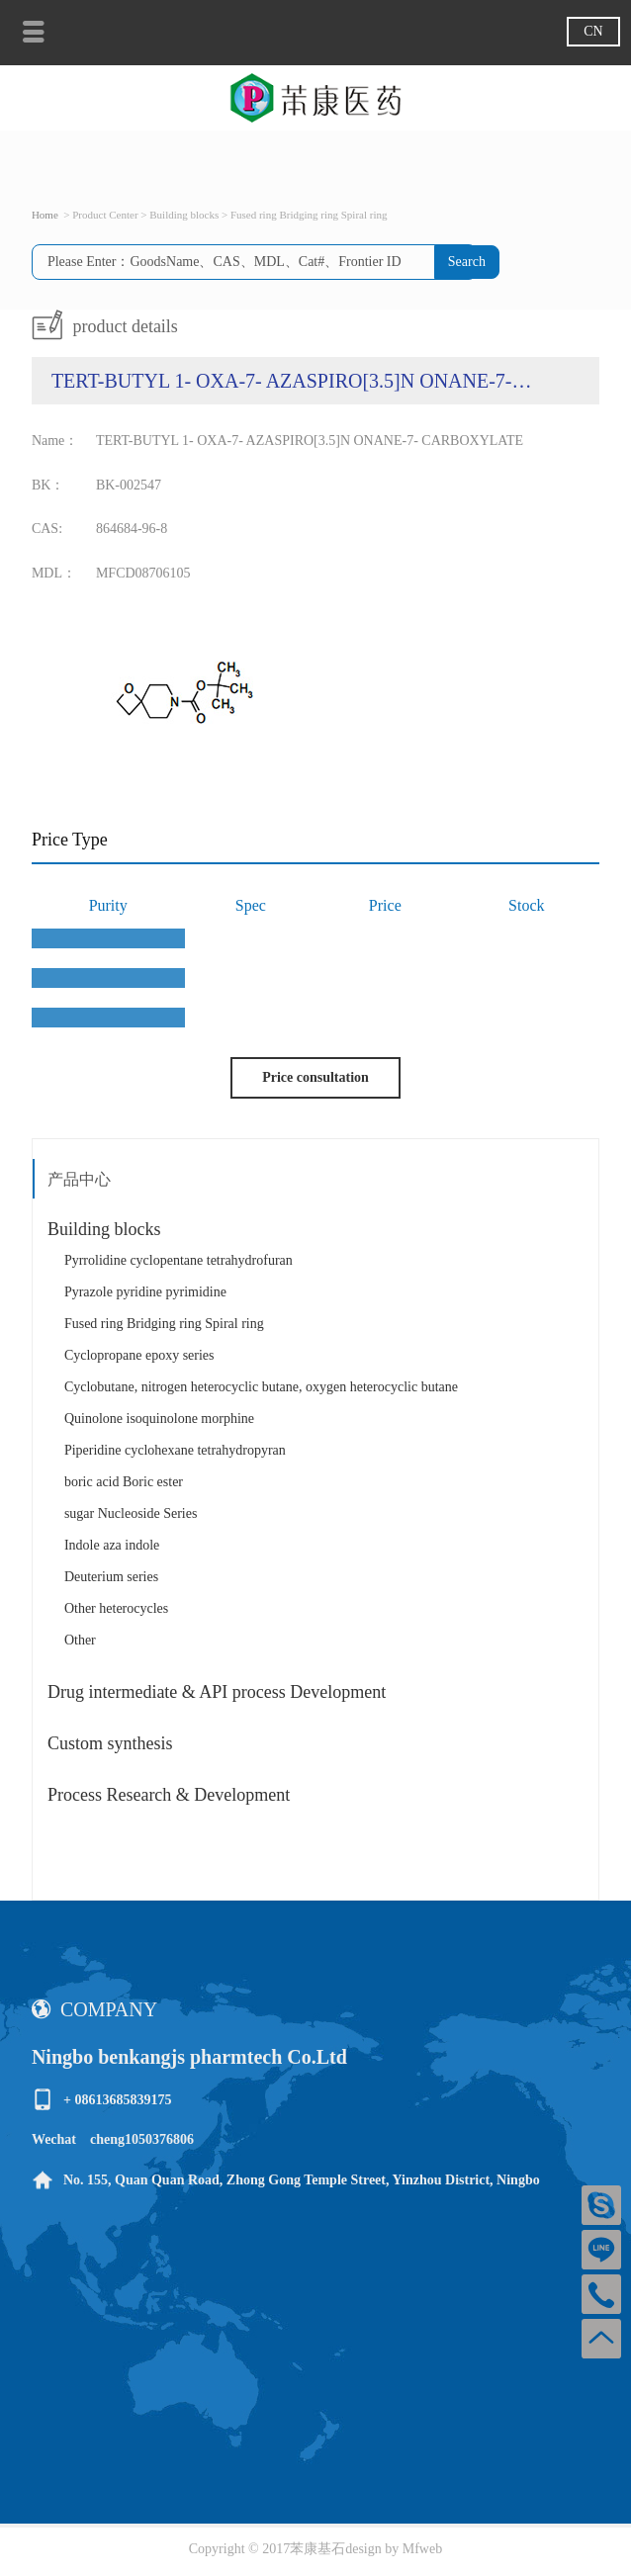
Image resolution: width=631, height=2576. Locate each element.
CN (593, 31)
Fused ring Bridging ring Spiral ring (164, 1323)
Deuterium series (111, 1576)
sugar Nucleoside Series (131, 1513)
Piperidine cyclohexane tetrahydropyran (175, 1450)
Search (467, 261)
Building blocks (104, 1229)
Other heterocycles (116, 1608)
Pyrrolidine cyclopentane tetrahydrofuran (178, 1260)
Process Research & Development (168, 1795)
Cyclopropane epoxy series (139, 1355)
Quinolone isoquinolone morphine (159, 1418)
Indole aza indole (111, 1545)
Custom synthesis (110, 1743)
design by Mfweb (393, 2548)
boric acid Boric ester (123, 1481)
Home (45, 215)
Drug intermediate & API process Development (216, 1692)
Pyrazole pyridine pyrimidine (145, 1292)
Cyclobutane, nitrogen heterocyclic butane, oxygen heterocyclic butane (261, 1386)
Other (80, 1640)
